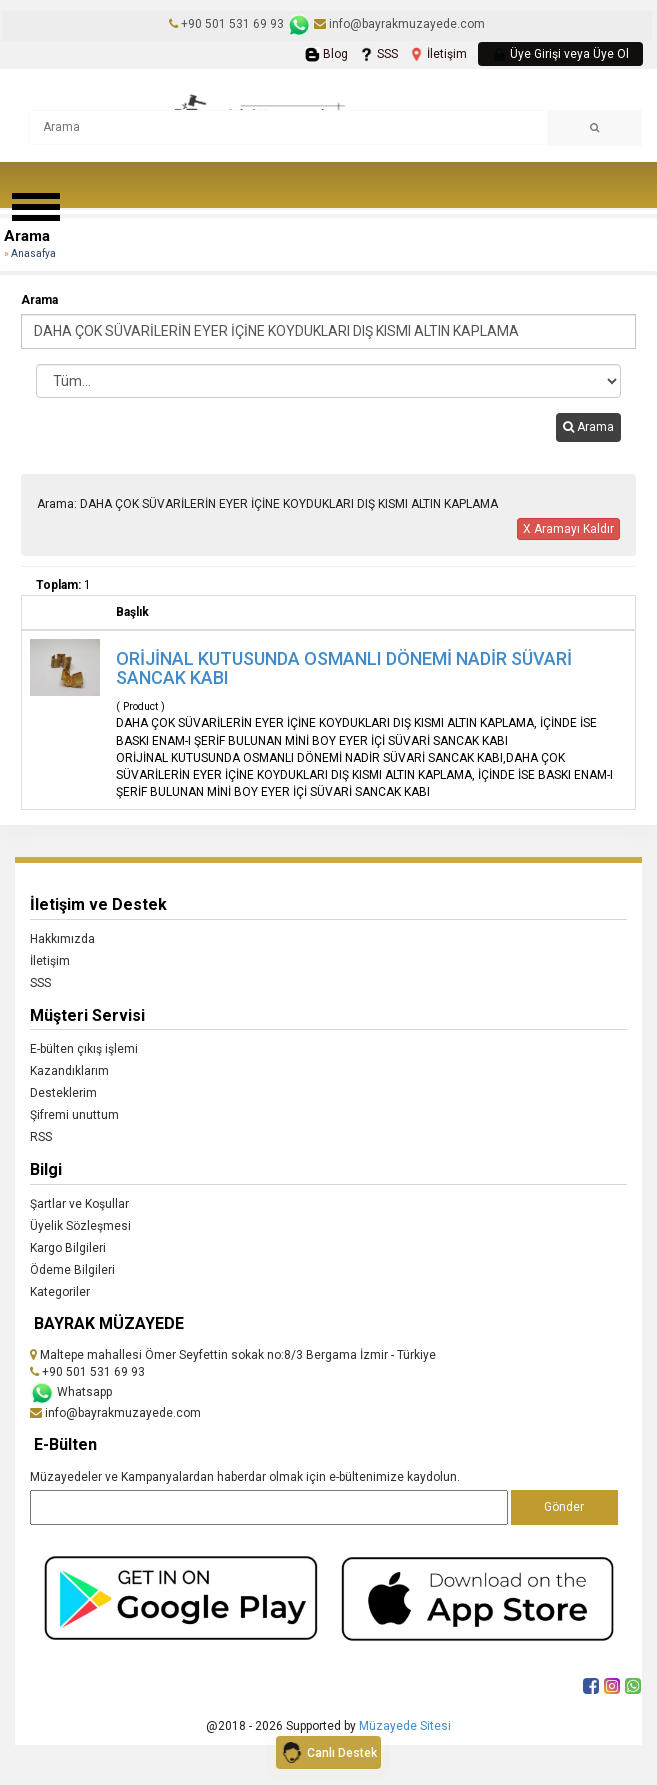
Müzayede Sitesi (405, 1726)
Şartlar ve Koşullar (79, 1204)
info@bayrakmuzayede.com (399, 24)
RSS (41, 1137)
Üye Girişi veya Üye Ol (560, 54)
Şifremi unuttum (74, 1115)
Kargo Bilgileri (68, 1248)
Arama (39, 300)
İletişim (438, 54)
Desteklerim (63, 1093)
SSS (378, 54)
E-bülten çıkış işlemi (84, 1049)
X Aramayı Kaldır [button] (568, 529)
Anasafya (33, 253)
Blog (326, 54)
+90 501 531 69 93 (232, 24)
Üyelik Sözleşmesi (80, 1226)
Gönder (564, 1507)
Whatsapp (71, 1392)
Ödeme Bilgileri (72, 1270)
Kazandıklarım (69, 1071)
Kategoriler (60, 1292)
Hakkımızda (62, 939)
